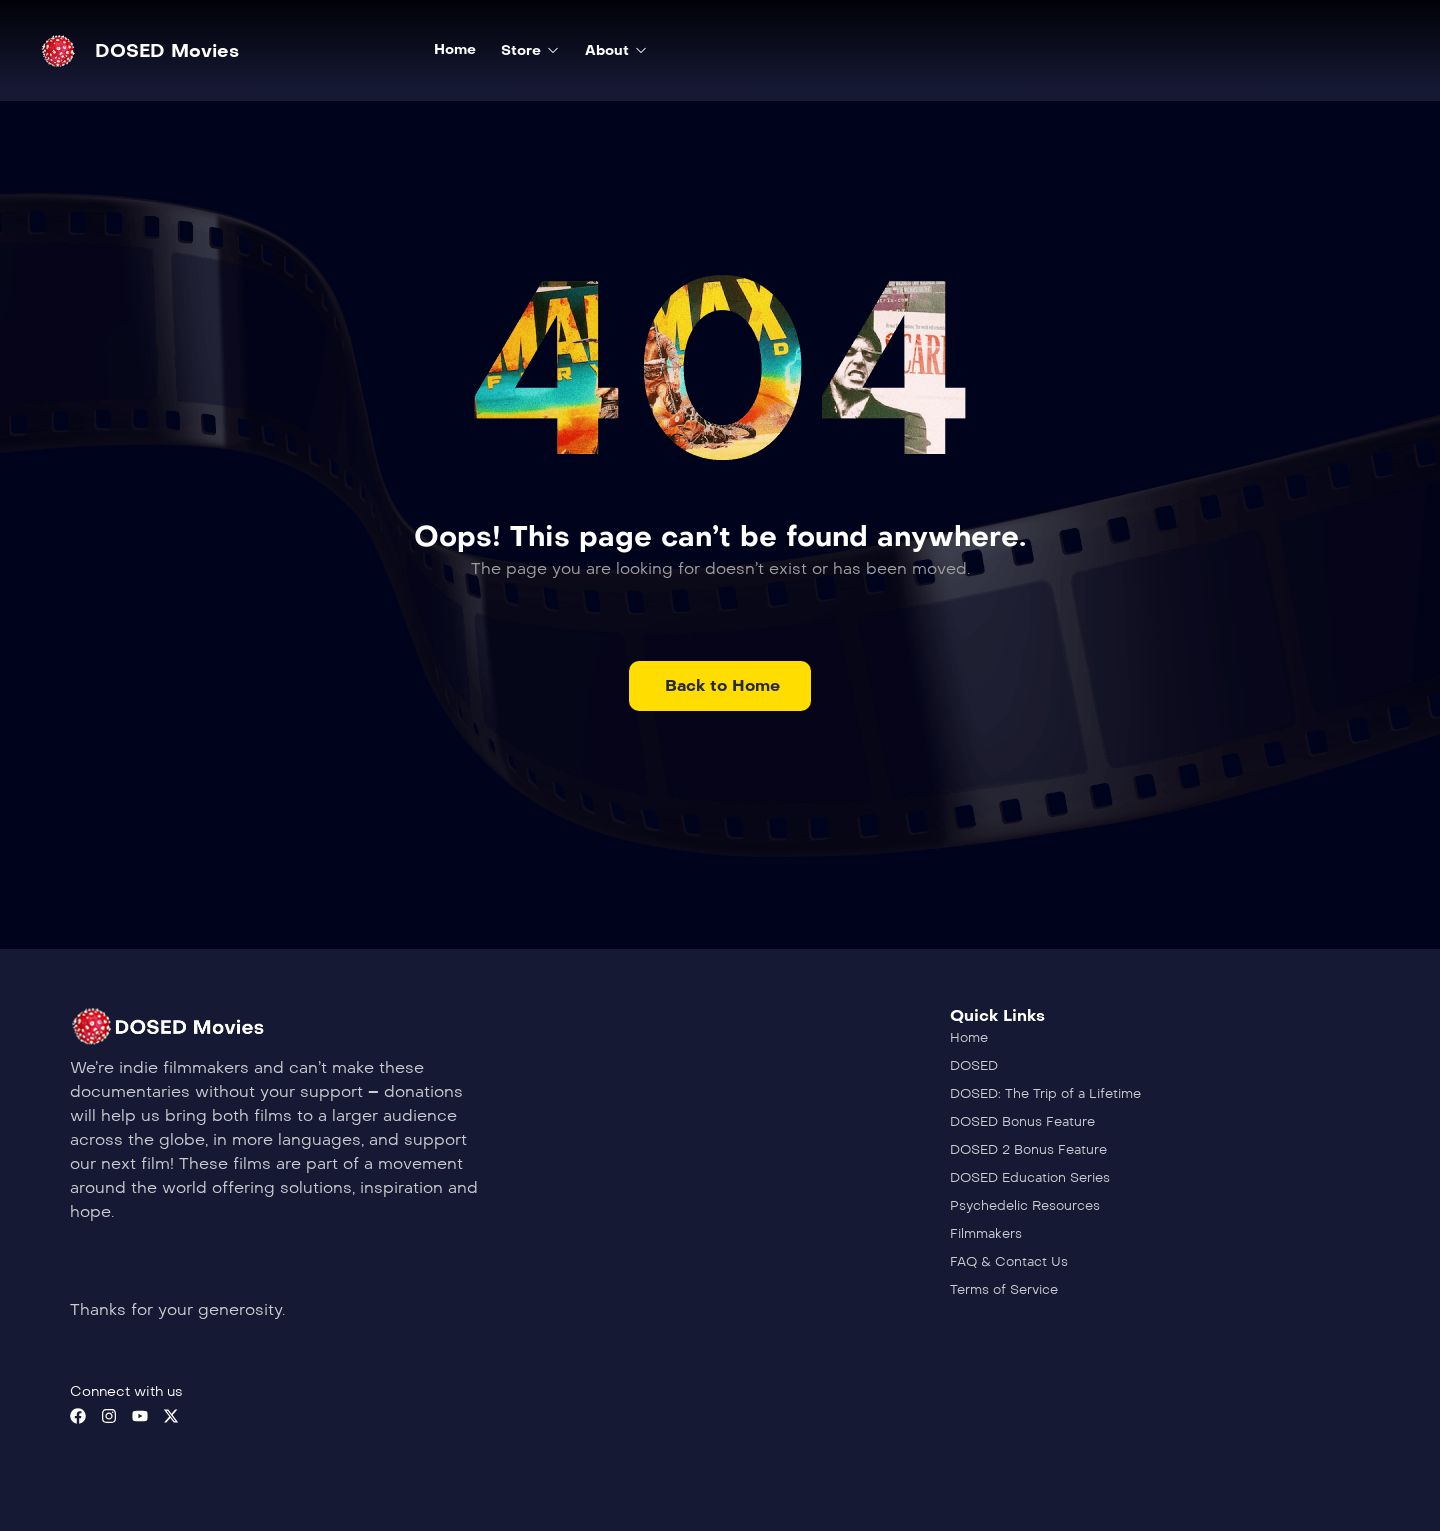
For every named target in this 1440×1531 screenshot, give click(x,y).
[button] (720, 686)
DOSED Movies (167, 51)
